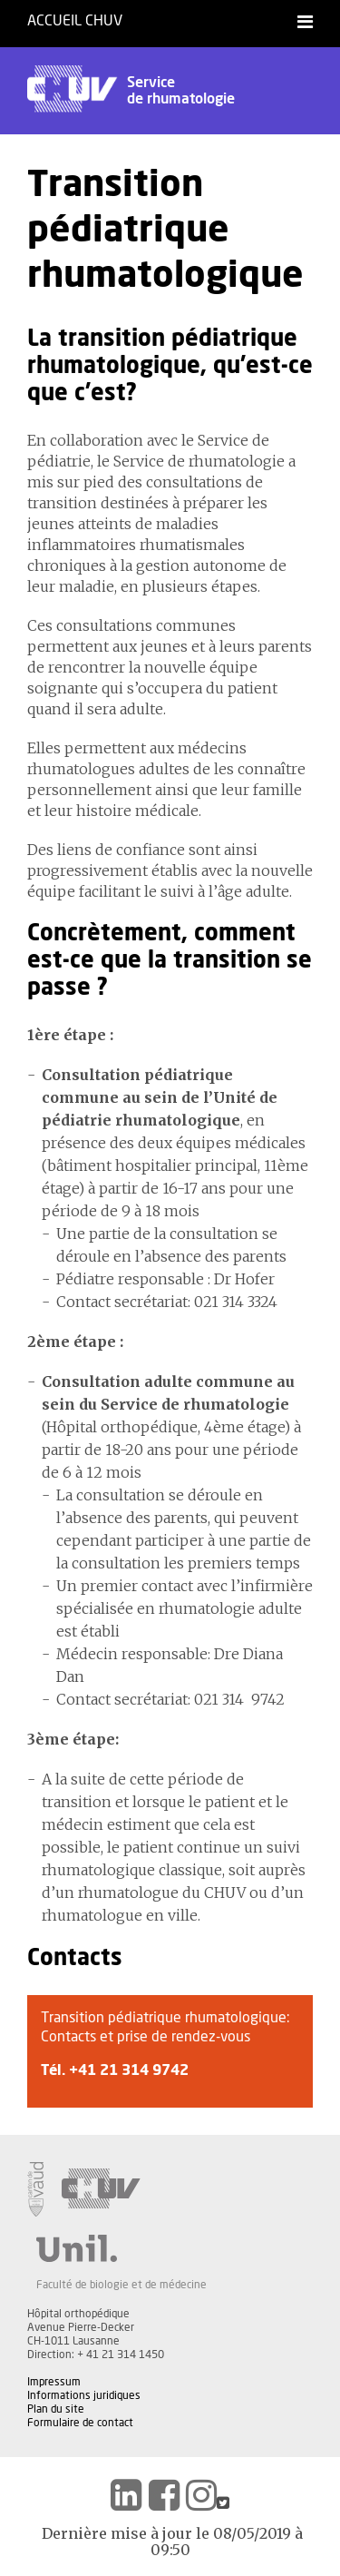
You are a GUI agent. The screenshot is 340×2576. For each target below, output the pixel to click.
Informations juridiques (84, 2395)
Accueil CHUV (74, 21)
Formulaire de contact (80, 2422)
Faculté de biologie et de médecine (121, 2284)
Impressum (54, 2381)
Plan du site (55, 2409)
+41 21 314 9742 (129, 2070)
